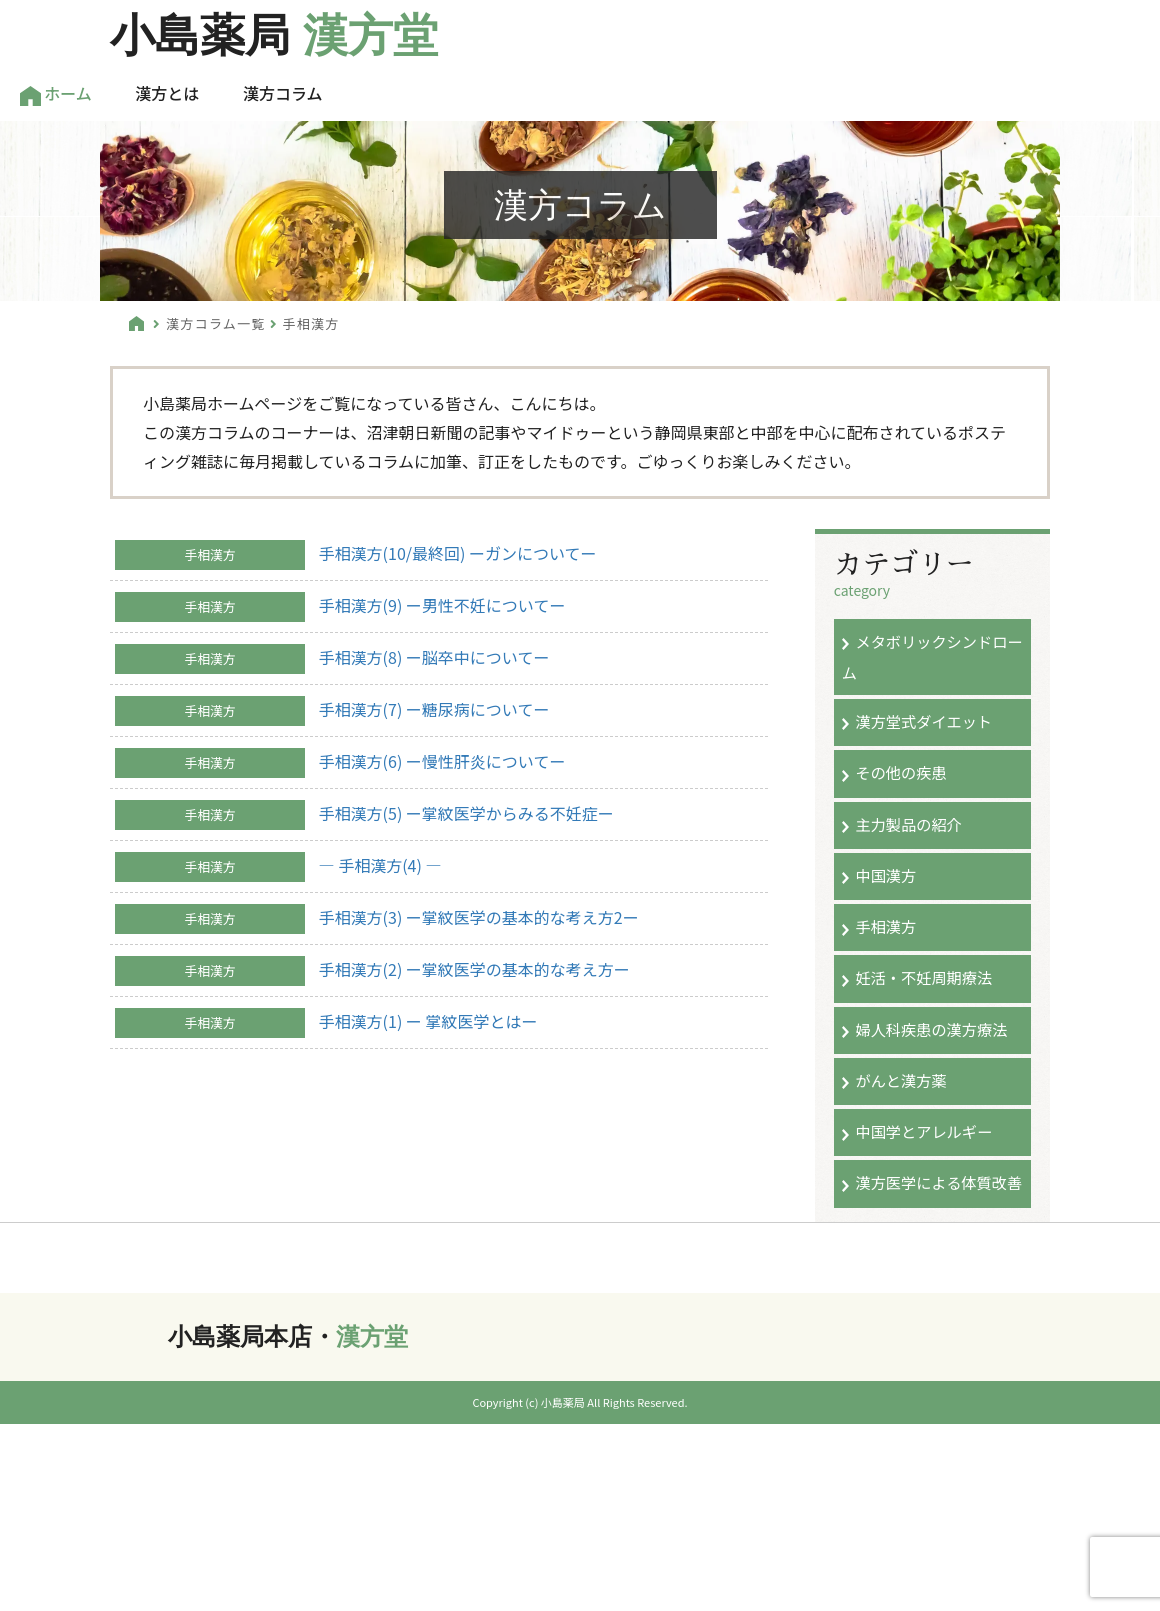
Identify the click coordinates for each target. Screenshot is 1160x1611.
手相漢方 (885, 926)
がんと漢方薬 (900, 1080)
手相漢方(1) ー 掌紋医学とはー (428, 1021)
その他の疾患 (900, 772)
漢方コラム (283, 93)
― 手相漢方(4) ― (380, 865)
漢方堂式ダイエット (923, 721)
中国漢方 (885, 875)
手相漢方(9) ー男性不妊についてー (442, 605)
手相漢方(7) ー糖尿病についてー (434, 709)
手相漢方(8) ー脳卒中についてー (434, 657)
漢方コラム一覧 (216, 323)
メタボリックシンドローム (932, 656)
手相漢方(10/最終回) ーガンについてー (458, 553)
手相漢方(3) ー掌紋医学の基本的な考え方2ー (479, 917)
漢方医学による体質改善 (938, 1182)
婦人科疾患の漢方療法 (931, 1029)
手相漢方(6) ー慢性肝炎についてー (442, 761)
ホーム (56, 93)
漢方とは (167, 93)
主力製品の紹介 (908, 824)
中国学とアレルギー (923, 1131)
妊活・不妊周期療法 (923, 977)
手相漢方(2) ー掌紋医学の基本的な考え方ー (474, 969)
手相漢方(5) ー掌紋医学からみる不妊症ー (466, 813)
